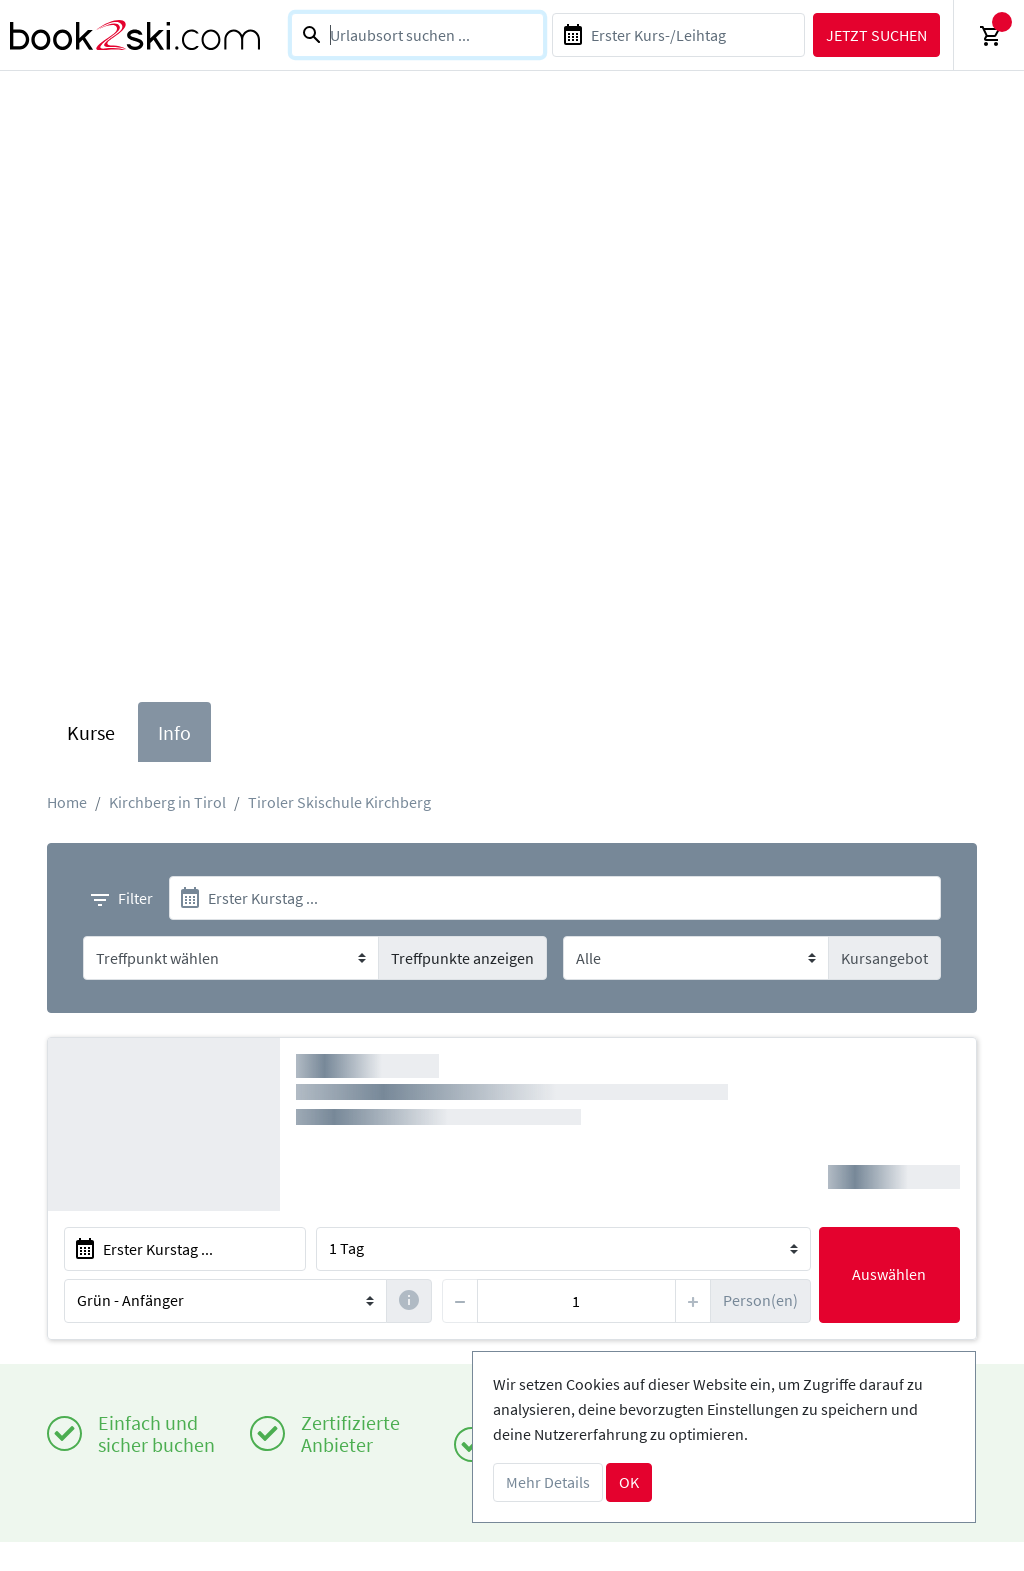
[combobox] (417, 35)
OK (629, 1482)
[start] (555, 898)
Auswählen (889, 1274)
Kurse (91, 732)
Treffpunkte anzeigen (462, 958)
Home (67, 802)
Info (174, 732)
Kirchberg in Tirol (167, 802)
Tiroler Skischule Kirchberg (339, 802)
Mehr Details (548, 1482)
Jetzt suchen (876, 35)
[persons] (576, 1301)
